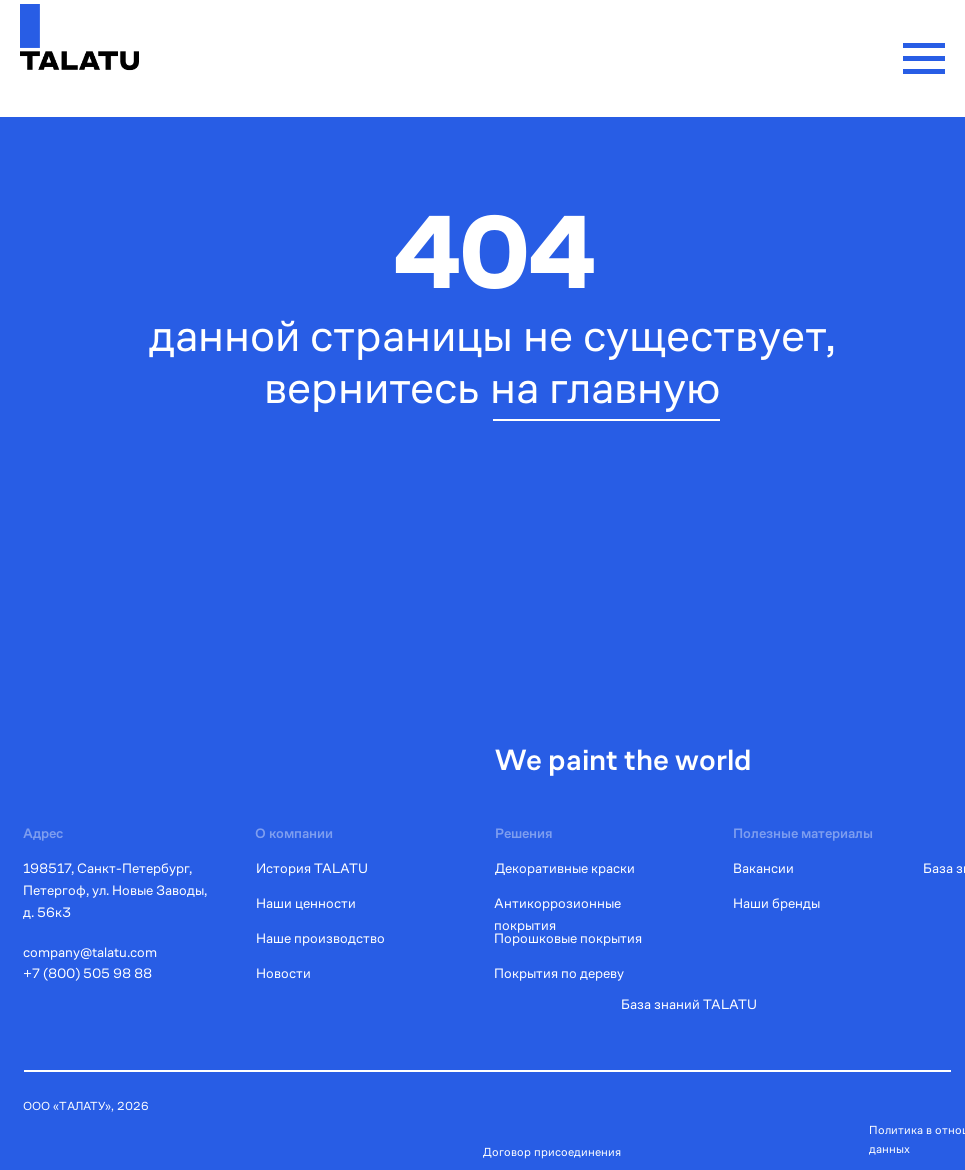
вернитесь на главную (492, 387)
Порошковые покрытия (568, 938)
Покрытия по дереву (559, 973)
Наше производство (320, 938)
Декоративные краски (565, 868)
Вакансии (763, 868)
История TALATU (312, 868)
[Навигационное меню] (924, 59)
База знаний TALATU (689, 1004)
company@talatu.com (90, 952)
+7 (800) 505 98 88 (87, 973)
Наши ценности (306, 903)
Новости (283, 973)
